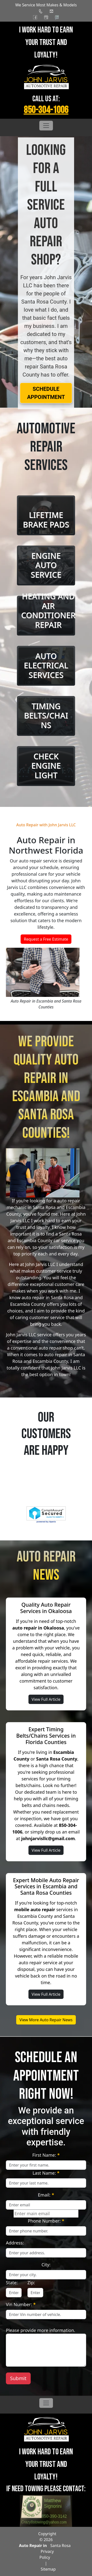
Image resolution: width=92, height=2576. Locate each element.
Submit (18, 2378)
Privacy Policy (46, 2554)
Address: (15, 2243)
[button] (46, 393)
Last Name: (46, 2173)
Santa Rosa (60, 2545)
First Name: (46, 2155)
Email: (46, 2195)
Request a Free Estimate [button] (46, 939)
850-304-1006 (46, 110)
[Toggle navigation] (46, 126)
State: (12, 2282)
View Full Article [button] (46, 1699)
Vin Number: (21, 2304)
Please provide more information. (40, 2330)
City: (46, 2265)
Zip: (31, 2282)
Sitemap (48, 2569)
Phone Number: (46, 2221)
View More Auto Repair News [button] (45, 2020)
